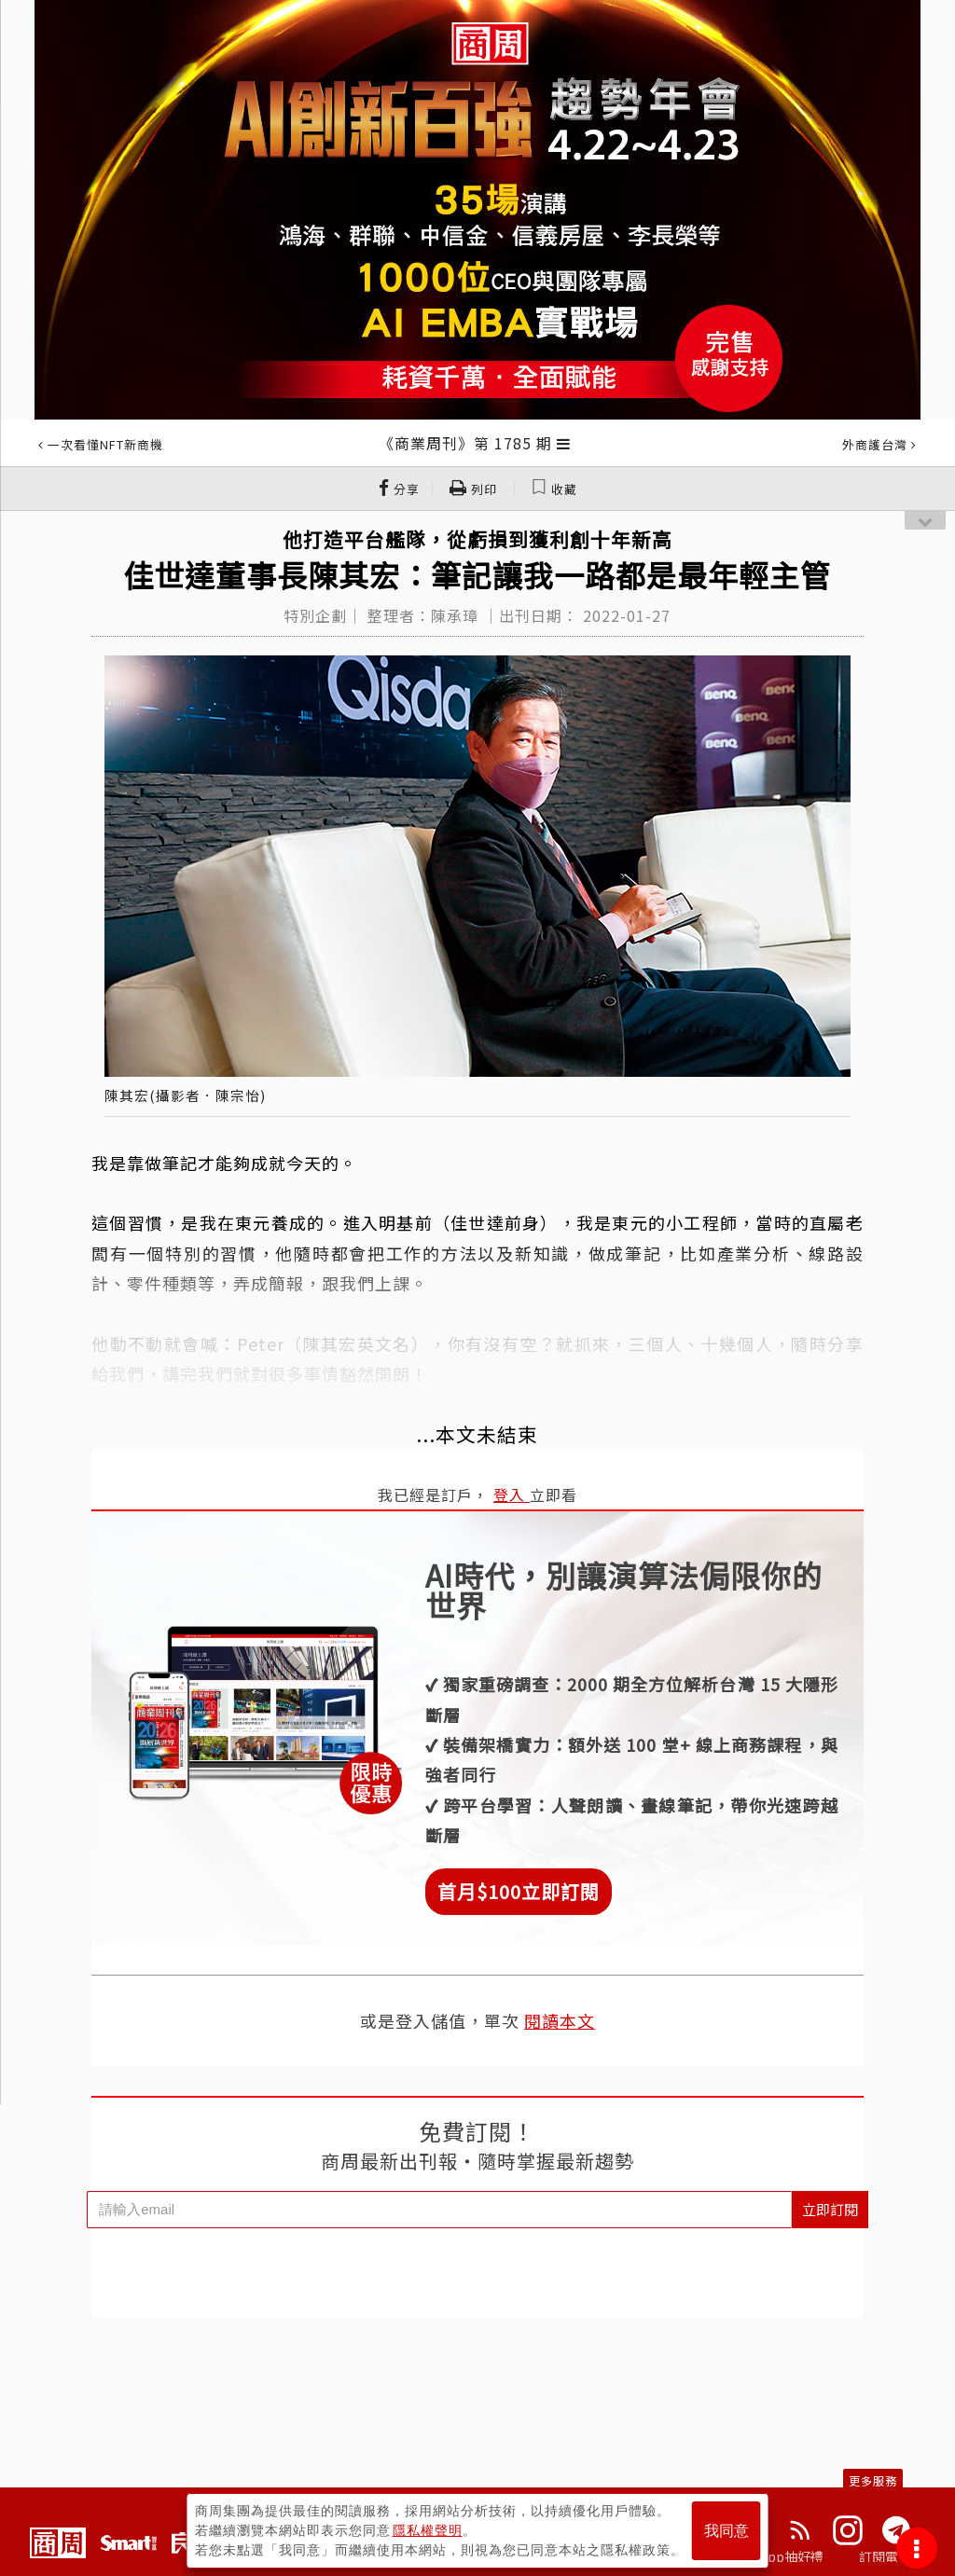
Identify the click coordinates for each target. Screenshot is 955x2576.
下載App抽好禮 (778, 2556)
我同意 (726, 2531)
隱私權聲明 (428, 2530)
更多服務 (873, 2480)
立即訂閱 (830, 2209)
